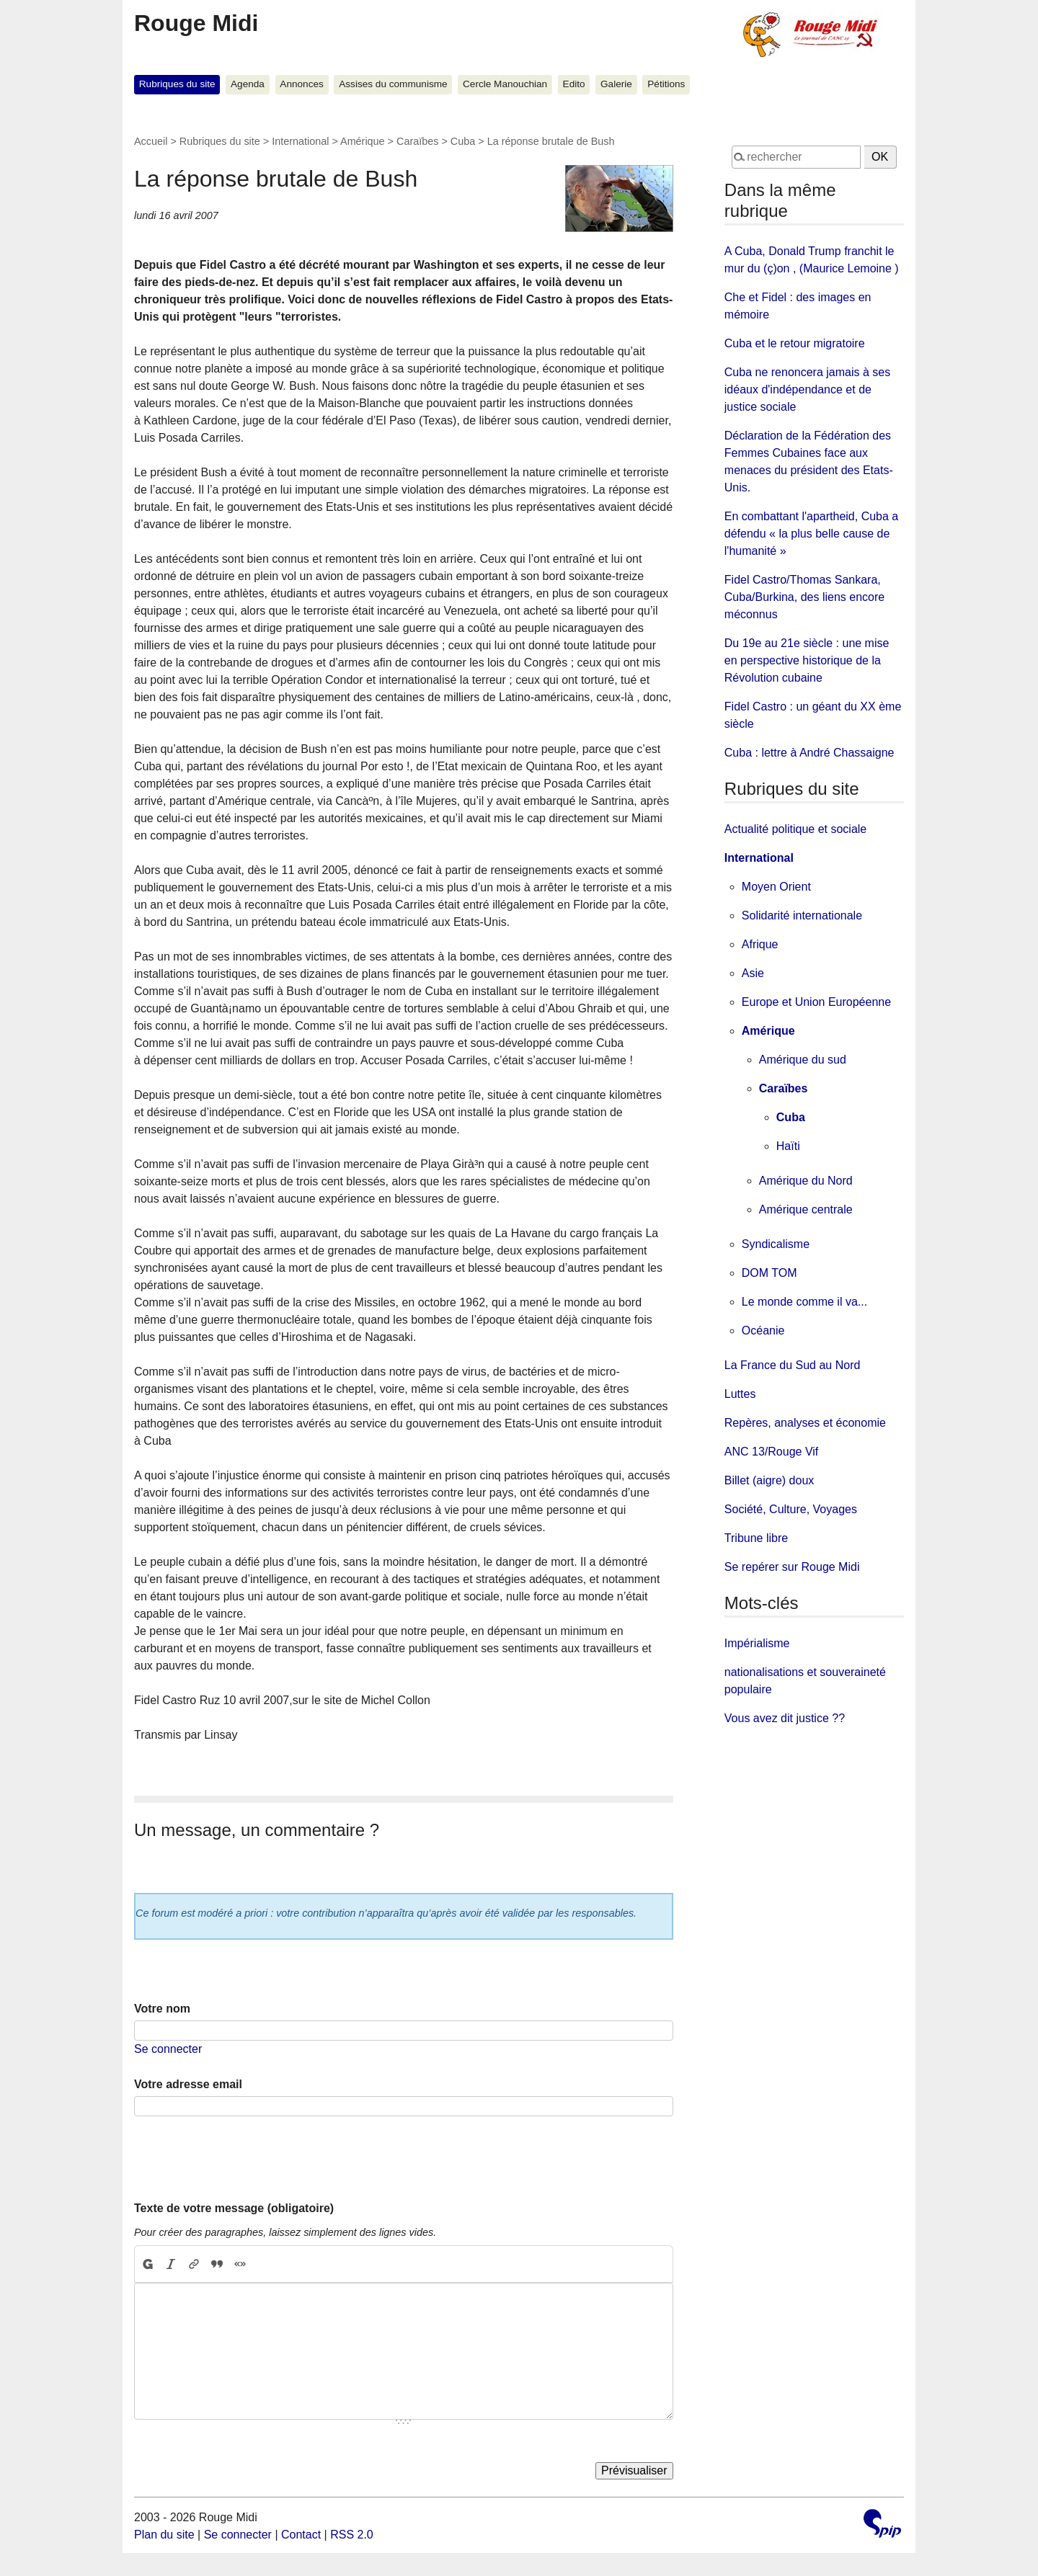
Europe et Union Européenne (816, 1002)
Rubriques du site (177, 84)
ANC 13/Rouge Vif (771, 1451)
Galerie (616, 84)
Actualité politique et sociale (795, 829)
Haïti (788, 1146)
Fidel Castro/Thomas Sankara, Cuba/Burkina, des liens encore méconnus (804, 597)
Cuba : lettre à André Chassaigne (809, 752)
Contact (301, 2534)
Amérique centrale (806, 1209)
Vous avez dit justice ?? (784, 1718)
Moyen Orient (776, 887)
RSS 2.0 (351, 2534)
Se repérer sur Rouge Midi (792, 1567)
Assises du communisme (393, 84)
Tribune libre (756, 1538)
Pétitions (666, 84)
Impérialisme (757, 1643)
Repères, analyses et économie (805, 1423)
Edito (574, 84)
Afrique (760, 944)
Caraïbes (417, 141)
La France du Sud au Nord (792, 1365)
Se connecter (168, 2049)
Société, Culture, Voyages (790, 1509)
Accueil (150, 141)
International (300, 141)
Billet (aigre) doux (769, 1480)
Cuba (463, 141)
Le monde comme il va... (804, 1302)
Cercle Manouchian (505, 84)
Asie (753, 973)
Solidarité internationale (802, 915)
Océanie (763, 1330)
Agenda (248, 84)
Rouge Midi (196, 23)
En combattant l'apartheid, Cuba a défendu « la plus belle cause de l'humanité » (811, 533)
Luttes (740, 1394)
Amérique (362, 141)
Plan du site (164, 2534)
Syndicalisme (775, 1244)
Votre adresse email (188, 2084)
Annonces (301, 84)
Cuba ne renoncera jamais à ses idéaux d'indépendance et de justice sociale (807, 389)
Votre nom (162, 2008)
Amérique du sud (802, 1059)
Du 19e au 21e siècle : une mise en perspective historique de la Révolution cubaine (807, 660)
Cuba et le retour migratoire (794, 343)
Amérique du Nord (806, 1181)
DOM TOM (769, 1273)
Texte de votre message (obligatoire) (234, 2208)
